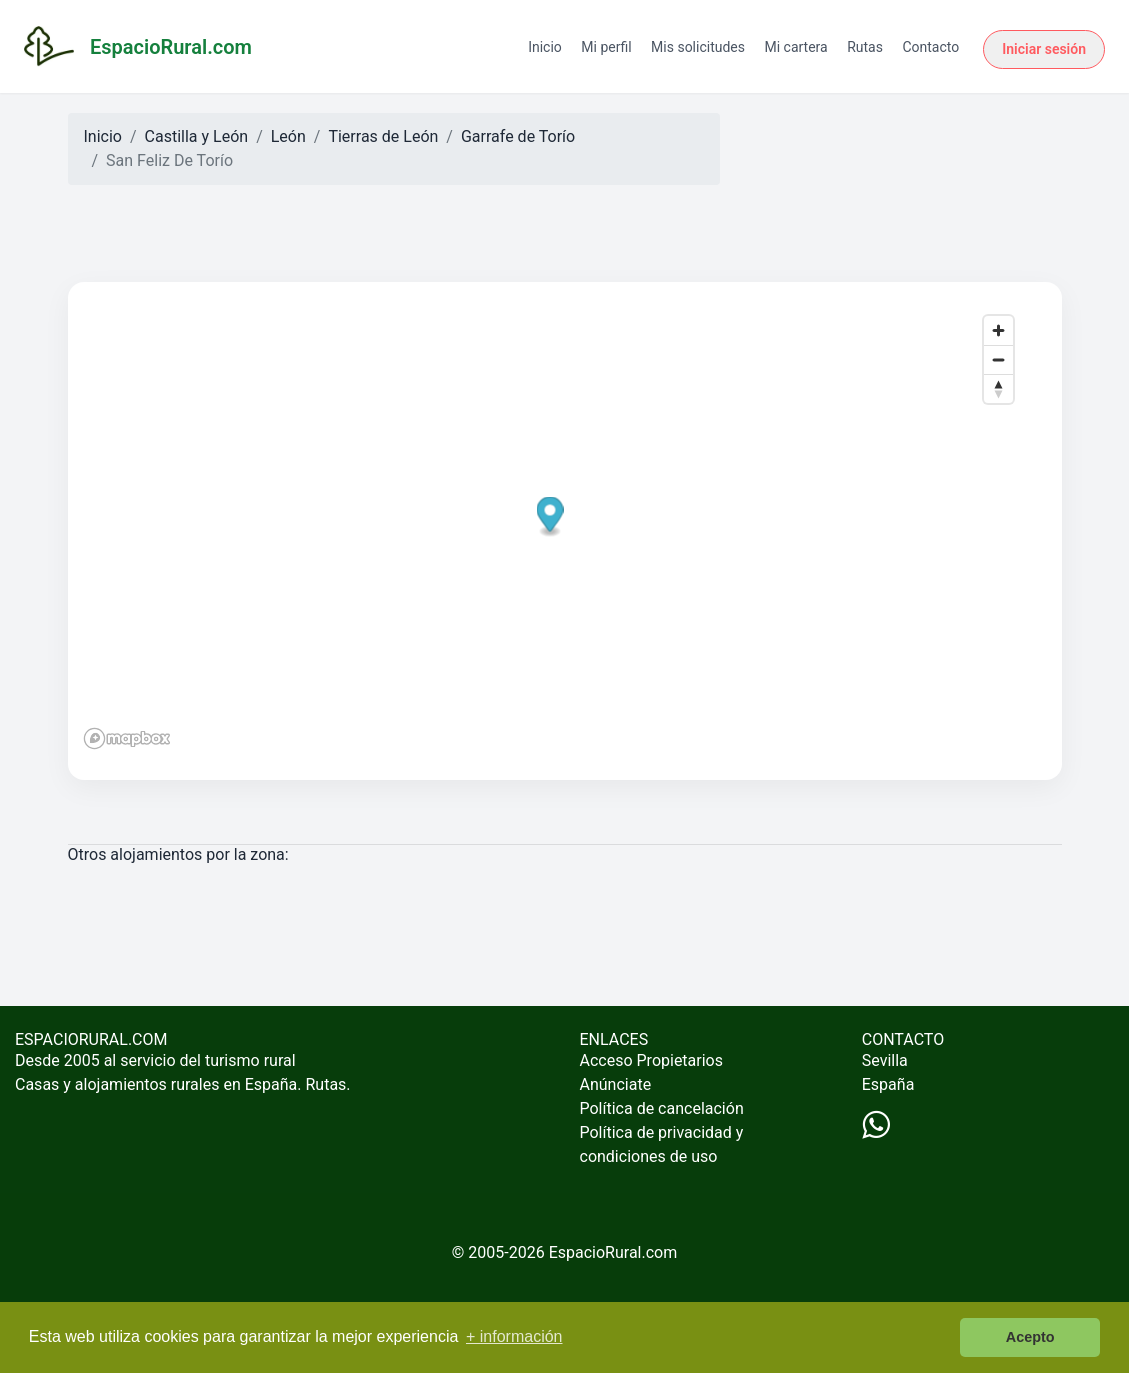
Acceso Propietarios (652, 1060)
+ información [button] (514, 1336)
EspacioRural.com (613, 1252)
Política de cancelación (662, 1108)
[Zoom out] (998, 359)
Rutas (865, 47)
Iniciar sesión (1044, 49)
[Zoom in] (998, 330)
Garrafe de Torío (518, 136)
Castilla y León (197, 136)
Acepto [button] (1030, 1337)
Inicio (545, 47)
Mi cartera (795, 47)
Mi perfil (606, 47)
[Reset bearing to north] (998, 388)
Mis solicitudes (698, 47)
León (288, 136)
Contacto (930, 47)
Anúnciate (616, 1084)
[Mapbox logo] (127, 738)
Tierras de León (383, 136)
